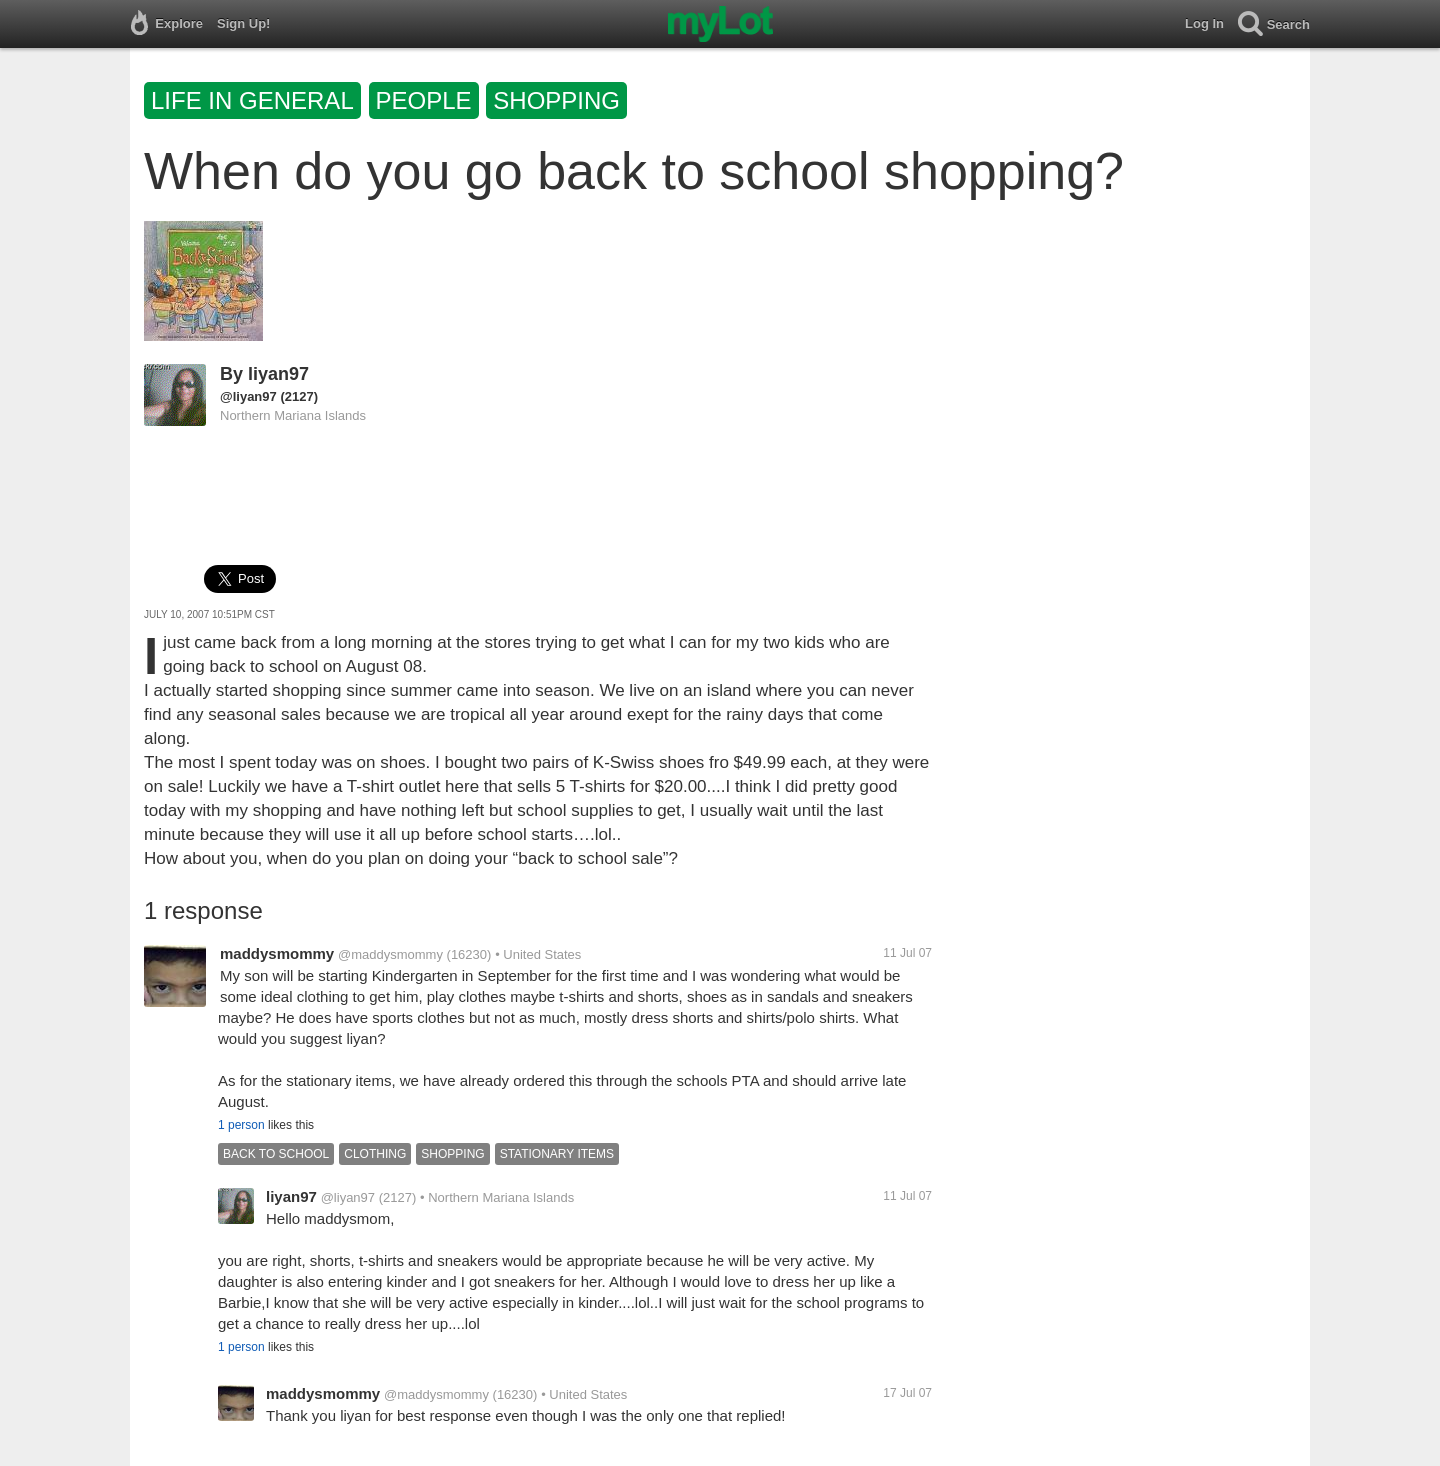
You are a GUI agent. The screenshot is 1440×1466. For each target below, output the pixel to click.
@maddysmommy (390, 954)
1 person (241, 1125)
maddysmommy (277, 953)
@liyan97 (248, 396)
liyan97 (278, 374)
